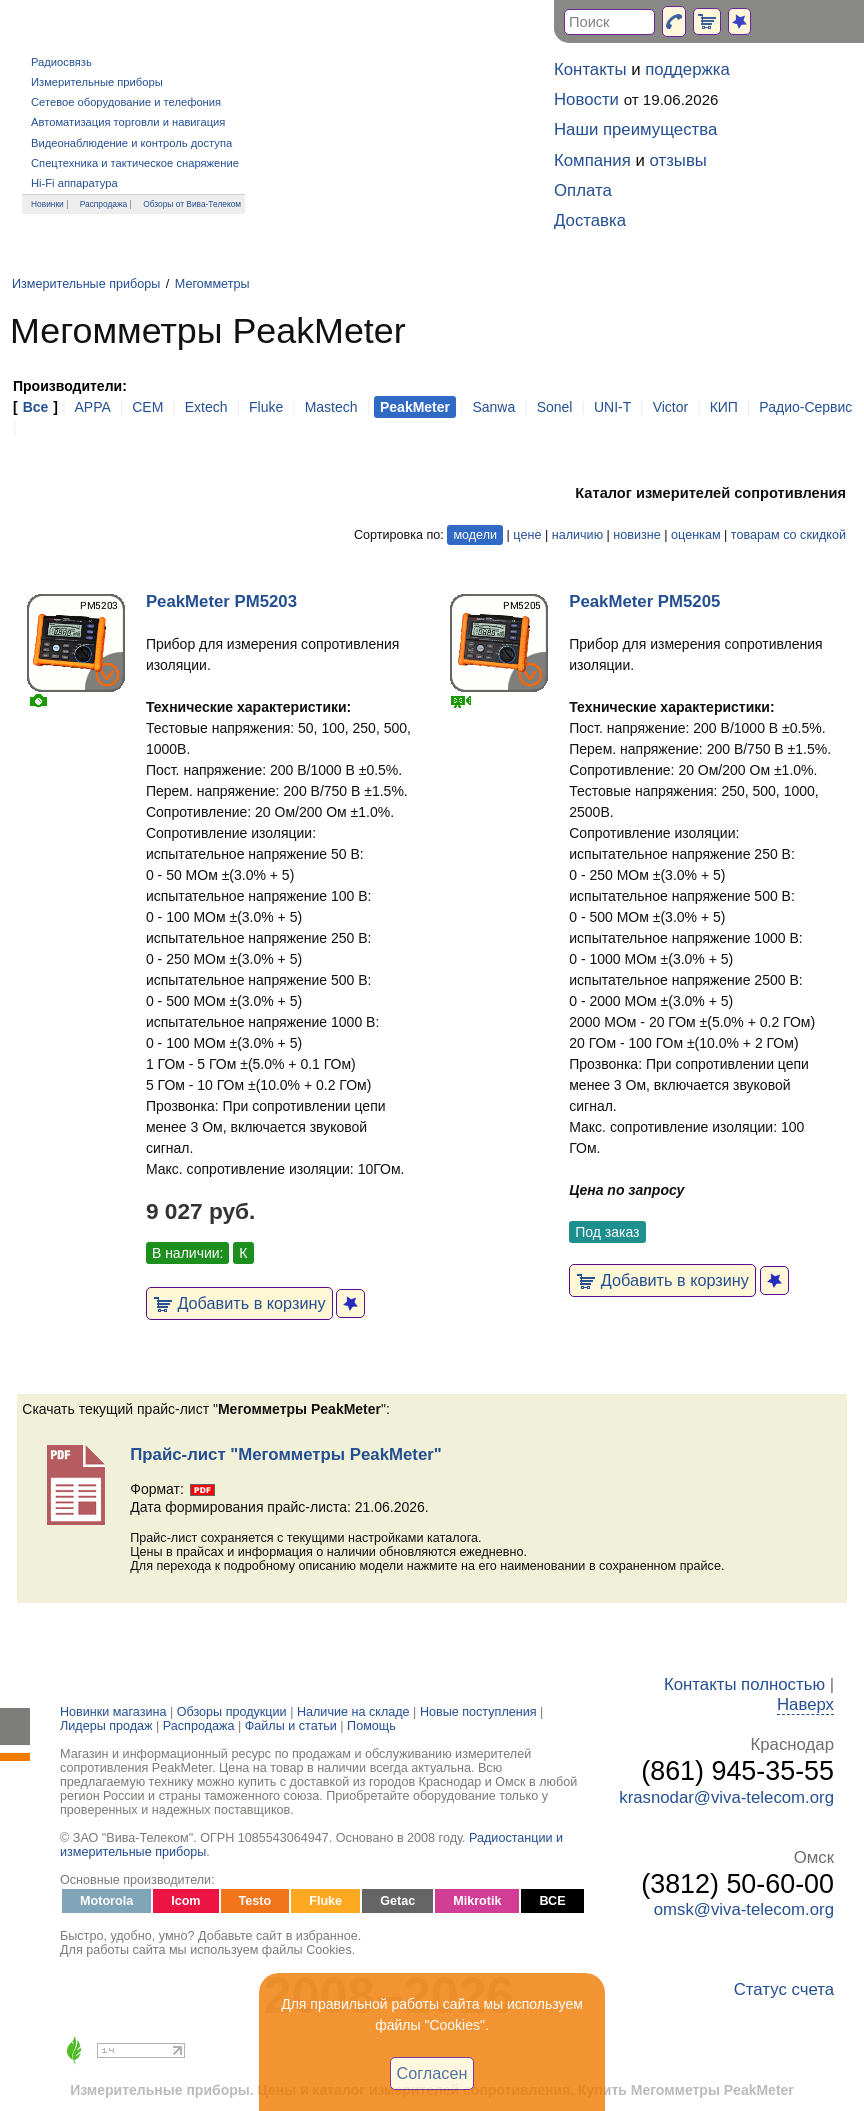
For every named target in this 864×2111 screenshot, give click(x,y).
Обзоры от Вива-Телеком (192, 204)
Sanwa (493, 407)
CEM (147, 407)
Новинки (47, 204)
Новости (586, 99)
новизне (636, 535)
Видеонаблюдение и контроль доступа (131, 143)
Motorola (106, 1901)
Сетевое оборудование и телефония (126, 102)
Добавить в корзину (239, 1303)
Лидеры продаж (106, 1726)
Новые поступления (478, 1712)
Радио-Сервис (805, 407)
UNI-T (612, 407)
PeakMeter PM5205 (644, 601)
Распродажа (104, 204)
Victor (671, 407)
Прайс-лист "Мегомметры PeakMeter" (285, 1454)
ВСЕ (552, 1901)
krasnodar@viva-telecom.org (726, 1797)
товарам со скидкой (788, 535)
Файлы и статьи (291, 1726)
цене (527, 535)
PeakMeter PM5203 (221, 601)
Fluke (266, 407)
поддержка (687, 69)
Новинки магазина (113, 1712)
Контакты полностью (744, 1684)
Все (36, 407)
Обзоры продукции (232, 1712)
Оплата (583, 190)
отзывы (678, 160)
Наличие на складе (353, 1712)
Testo (255, 1901)
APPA (92, 407)
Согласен (432, 2073)
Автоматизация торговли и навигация (128, 122)
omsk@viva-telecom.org (744, 1909)
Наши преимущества (635, 129)
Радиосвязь (61, 62)
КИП (724, 407)
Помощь (371, 1726)
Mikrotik (477, 1901)
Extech (206, 407)
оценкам (695, 535)
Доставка (590, 220)
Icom (185, 1901)
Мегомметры (212, 284)
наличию (577, 535)
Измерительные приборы (97, 82)
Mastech (331, 407)
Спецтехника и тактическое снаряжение (135, 163)
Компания (592, 160)
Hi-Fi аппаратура (74, 183)
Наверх (805, 1704)
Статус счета (784, 1989)
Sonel (555, 407)
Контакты (590, 69)
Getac (397, 1901)
